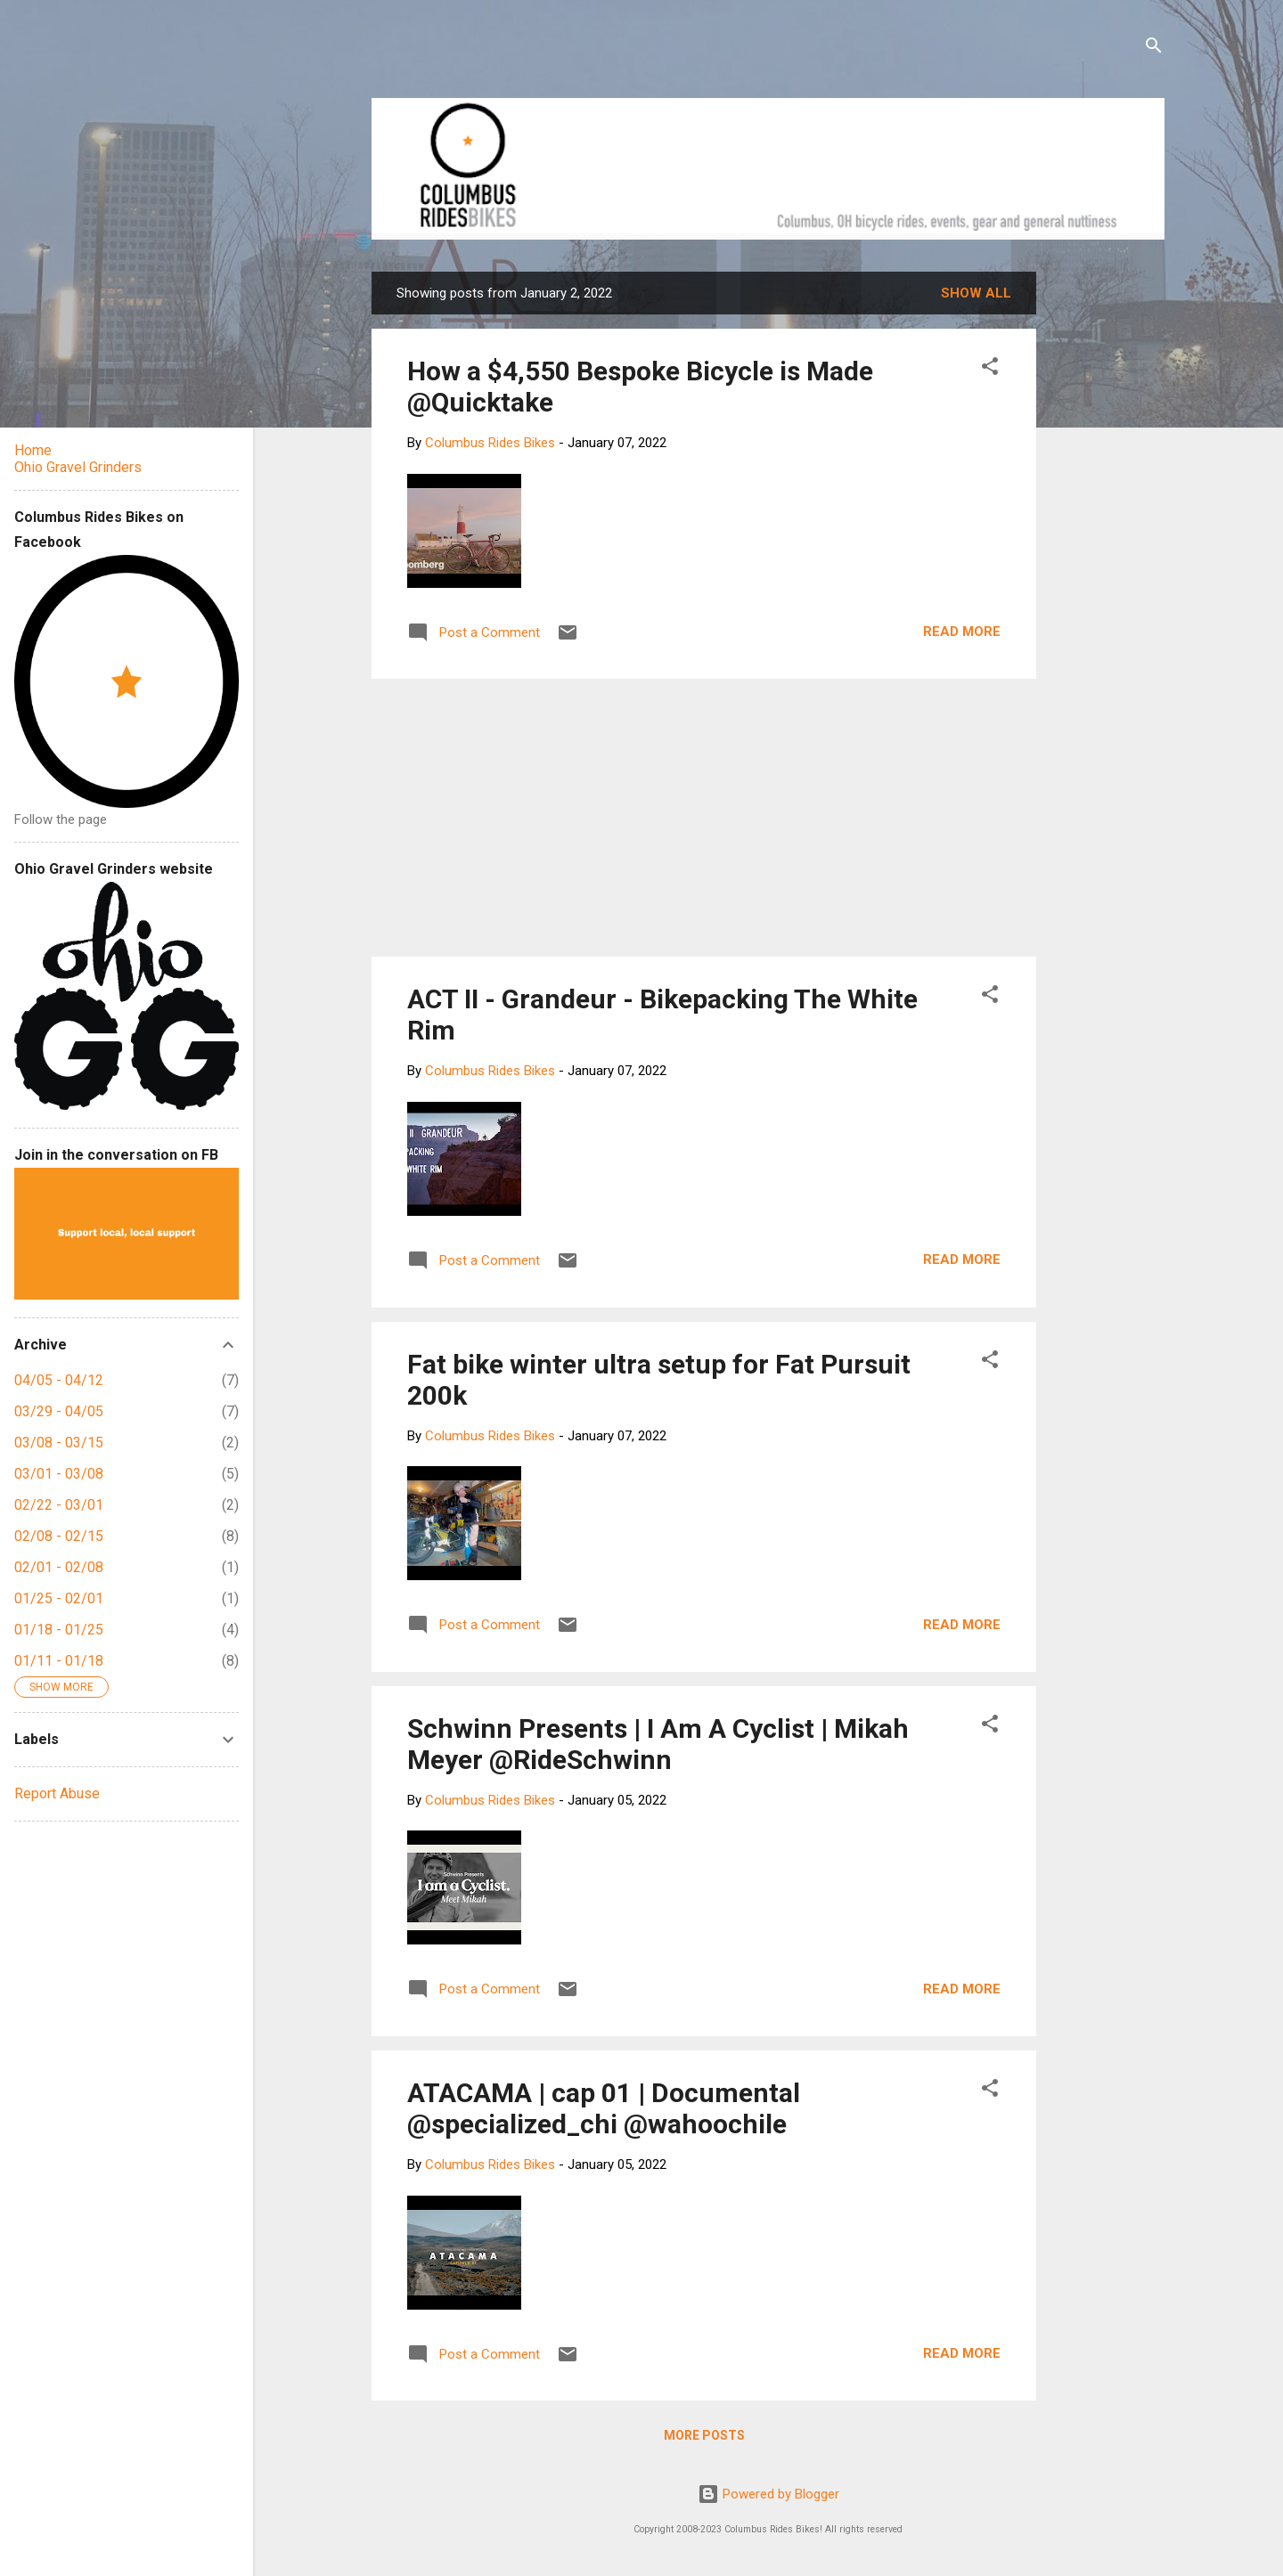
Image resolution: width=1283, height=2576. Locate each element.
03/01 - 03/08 (58, 1473)
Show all (976, 293)
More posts (704, 2435)
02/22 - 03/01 (58, 1504)
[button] (990, 369)
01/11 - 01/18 (58, 1660)
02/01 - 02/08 (58, 1567)
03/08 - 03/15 (58, 1442)
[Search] (1154, 48)
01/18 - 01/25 (58, 1629)
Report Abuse (57, 1793)
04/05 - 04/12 (58, 1380)
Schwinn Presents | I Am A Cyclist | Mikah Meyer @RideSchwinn (658, 1744)
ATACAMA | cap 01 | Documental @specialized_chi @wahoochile (603, 2108)
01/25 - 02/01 (58, 1598)
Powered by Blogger (768, 2494)
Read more (962, 632)
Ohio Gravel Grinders (78, 467)
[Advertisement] (1103, 539)
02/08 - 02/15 (58, 1536)
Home (33, 450)
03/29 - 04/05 (58, 1411)
